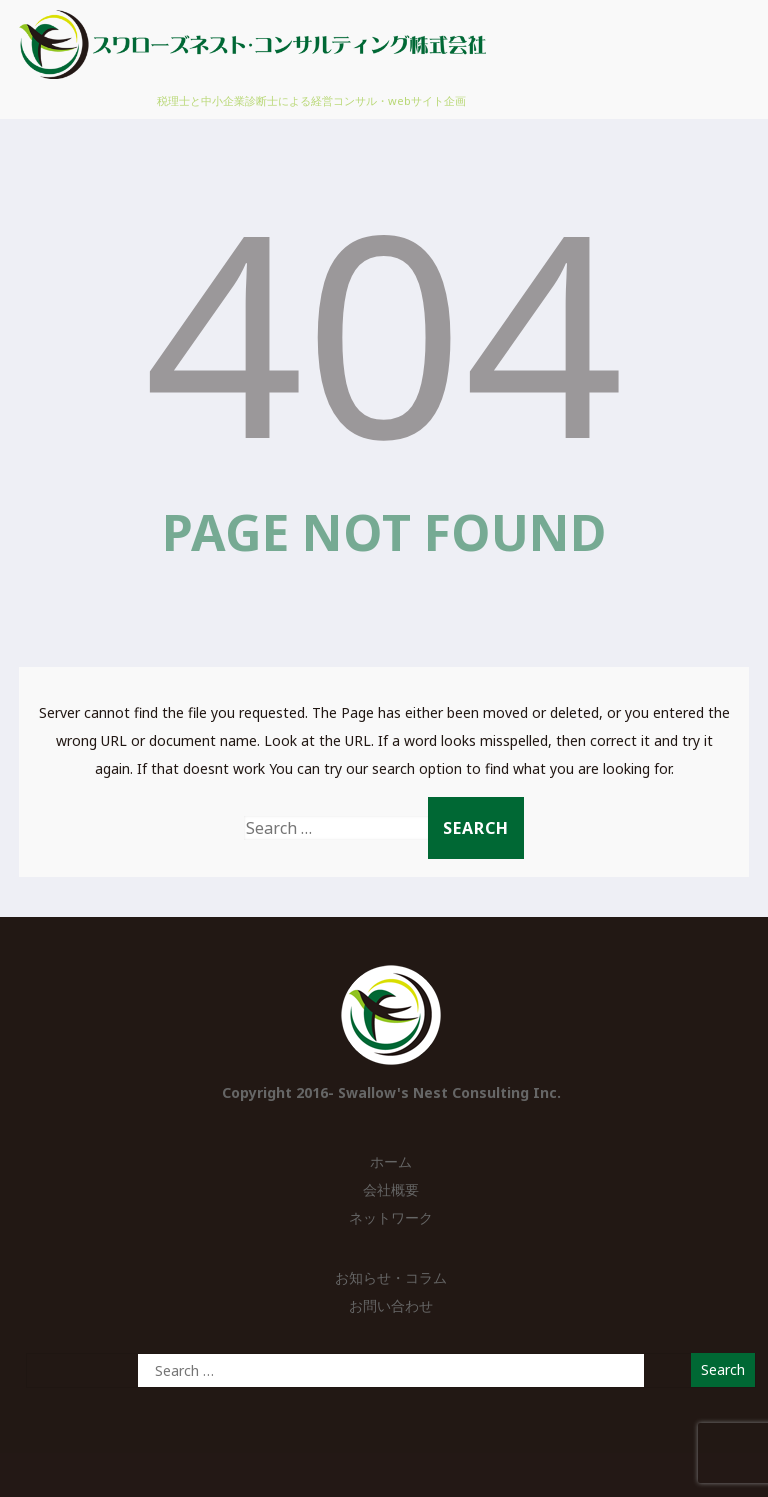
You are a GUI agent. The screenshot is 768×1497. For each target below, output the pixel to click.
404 (384, 329)
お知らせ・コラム (391, 1277)
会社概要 (391, 1189)
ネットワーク (391, 1217)
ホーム (391, 1161)
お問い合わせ (391, 1305)
